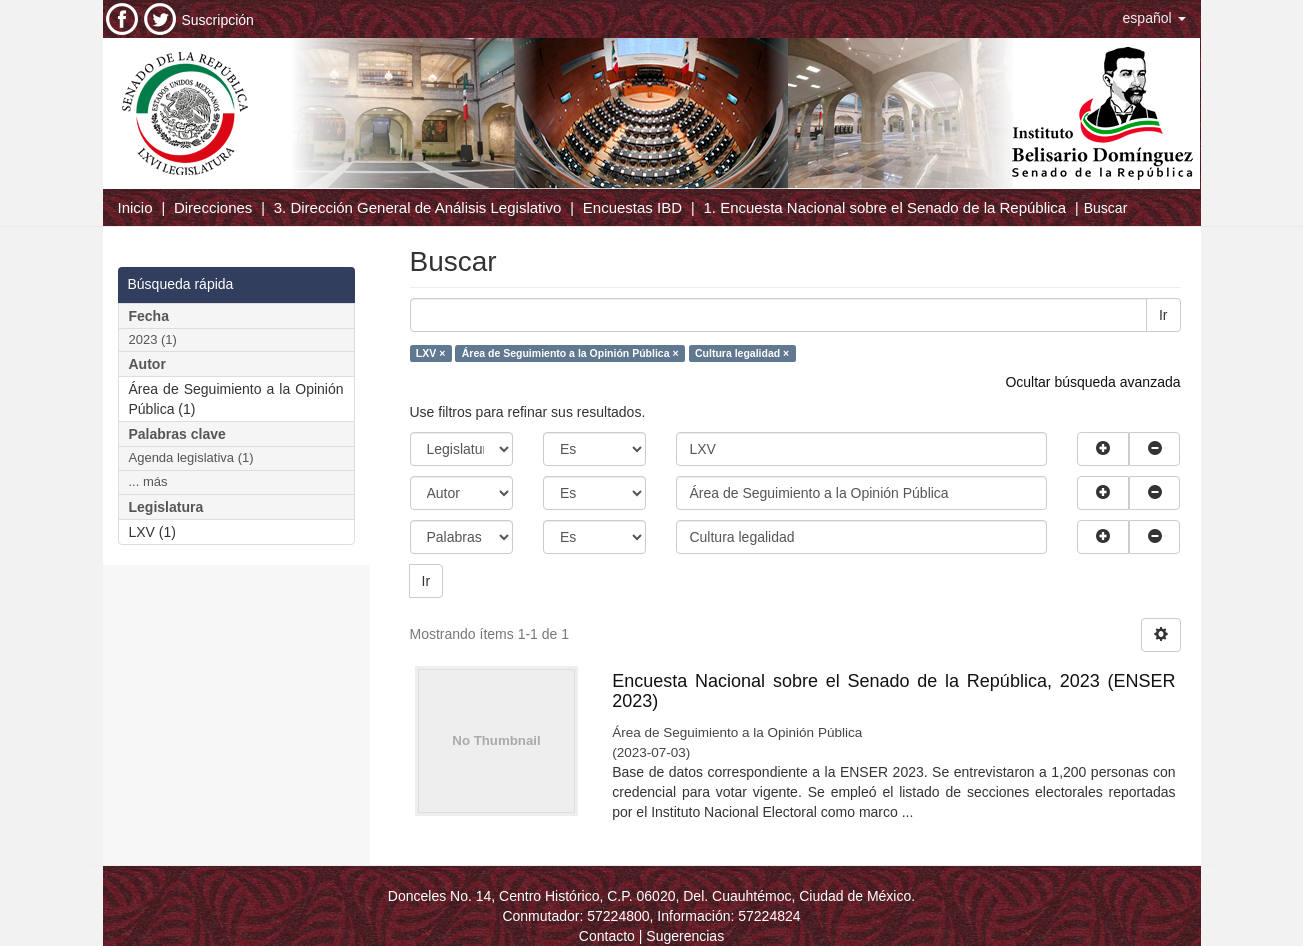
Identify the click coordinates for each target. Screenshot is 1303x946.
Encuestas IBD (632, 207)
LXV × (430, 353)
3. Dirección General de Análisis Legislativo (418, 207)
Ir (1163, 315)
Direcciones (213, 207)
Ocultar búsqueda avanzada (1092, 382)
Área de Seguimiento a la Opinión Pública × (570, 353)
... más (148, 481)
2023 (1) (153, 339)
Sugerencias (685, 936)
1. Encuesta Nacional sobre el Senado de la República (884, 207)
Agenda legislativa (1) (191, 457)
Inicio (135, 207)
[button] (1154, 18)
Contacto (607, 936)
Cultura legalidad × (742, 353)
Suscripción (218, 20)
